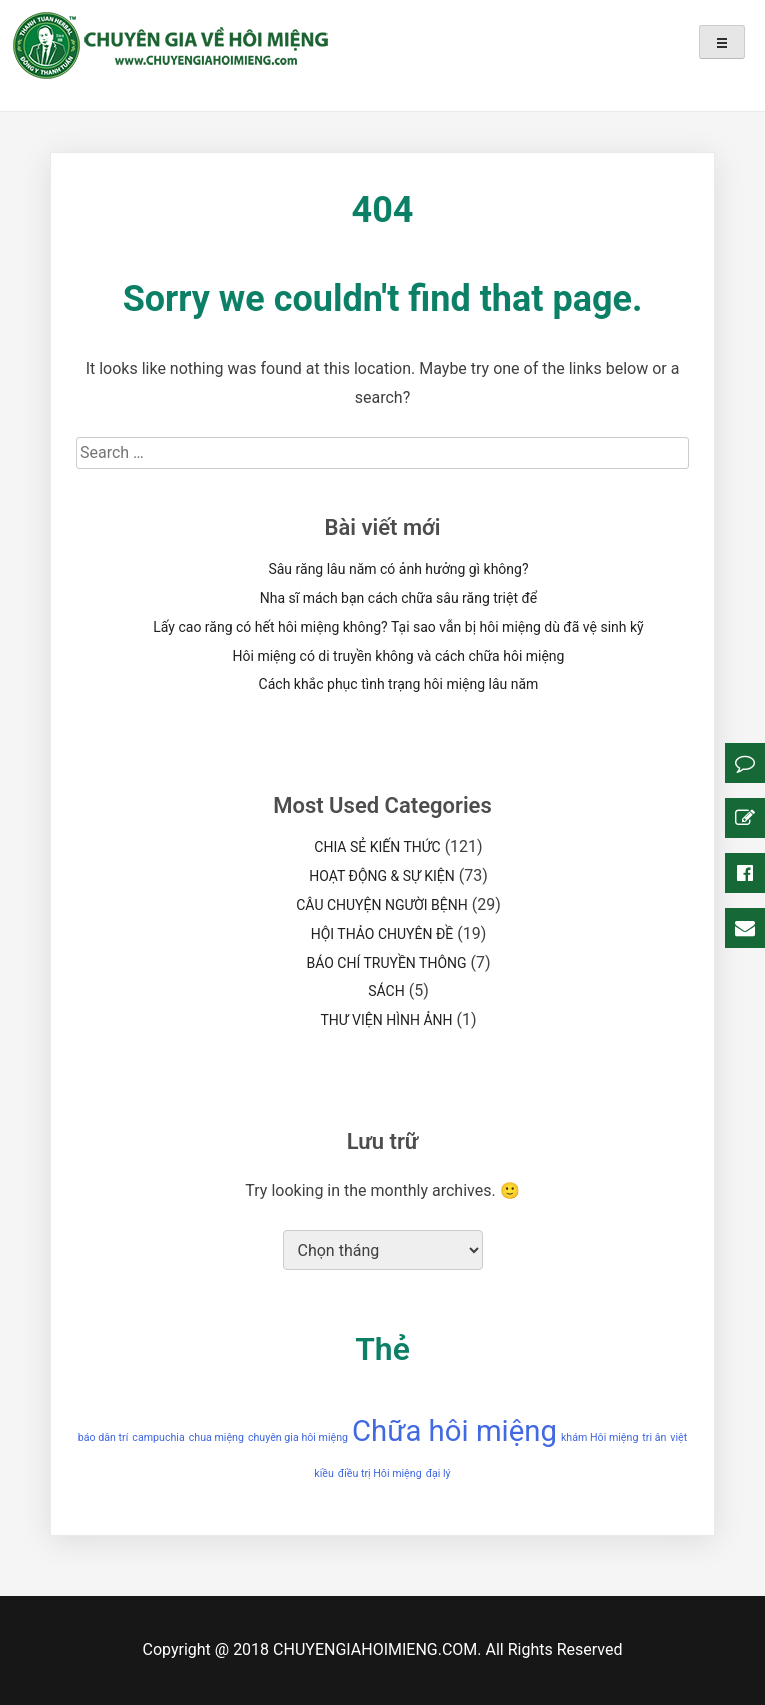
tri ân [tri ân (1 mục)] (654, 1437)
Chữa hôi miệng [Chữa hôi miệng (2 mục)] (454, 1431)
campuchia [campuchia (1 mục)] (158, 1437)
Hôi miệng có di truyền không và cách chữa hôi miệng (399, 656)
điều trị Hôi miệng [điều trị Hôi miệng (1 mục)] (380, 1473)
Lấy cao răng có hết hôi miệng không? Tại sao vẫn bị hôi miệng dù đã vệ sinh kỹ (398, 627)
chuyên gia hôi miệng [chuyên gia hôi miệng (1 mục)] (298, 1437)
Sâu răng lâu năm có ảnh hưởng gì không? (398, 569)
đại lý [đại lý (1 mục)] (438, 1473)
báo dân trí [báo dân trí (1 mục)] (103, 1437)
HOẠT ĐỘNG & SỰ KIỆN (382, 876)
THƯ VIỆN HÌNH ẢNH (386, 1020)
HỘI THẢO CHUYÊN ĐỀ (382, 934)
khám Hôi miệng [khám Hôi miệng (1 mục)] (599, 1437)
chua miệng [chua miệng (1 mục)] (216, 1437)
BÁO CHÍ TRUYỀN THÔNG (386, 963)
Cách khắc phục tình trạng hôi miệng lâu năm (399, 684)
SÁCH (386, 991)
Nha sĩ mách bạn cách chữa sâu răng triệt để (398, 598)
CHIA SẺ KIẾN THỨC (377, 847)
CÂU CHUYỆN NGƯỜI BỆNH (382, 905)
